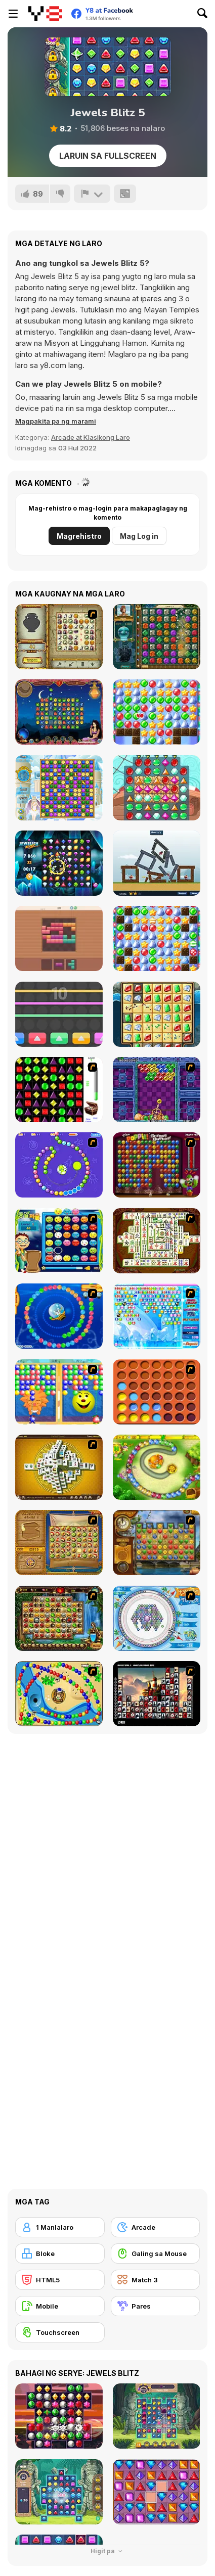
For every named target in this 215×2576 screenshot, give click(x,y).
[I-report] (92, 194)
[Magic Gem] (59, 1391)
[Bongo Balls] (59, 1693)
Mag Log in (139, 536)
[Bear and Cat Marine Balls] (59, 1316)
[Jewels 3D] (59, 1089)
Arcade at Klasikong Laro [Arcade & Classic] (90, 437)
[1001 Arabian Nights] (59, 712)
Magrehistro (79, 536)
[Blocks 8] (59, 938)
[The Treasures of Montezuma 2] (156, 636)
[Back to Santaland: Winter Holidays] (156, 712)
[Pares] (155, 2306)
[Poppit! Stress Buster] (156, 1165)
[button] (55, 421)
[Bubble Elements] (156, 1316)
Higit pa (108, 2551)
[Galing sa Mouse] (155, 2253)
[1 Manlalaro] (60, 2227)
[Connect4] (156, 1391)
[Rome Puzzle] (59, 1618)
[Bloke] (60, 2253)
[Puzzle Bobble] (156, 1089)
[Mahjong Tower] (59, 1467)
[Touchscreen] (60, 2332)
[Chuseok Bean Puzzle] (59, 1240)
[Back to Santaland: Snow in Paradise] (156, 938)
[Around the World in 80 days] (156, 1542)
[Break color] (59, 1014)
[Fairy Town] (156, 1618)
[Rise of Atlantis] (59, 1542)
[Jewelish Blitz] (59, 863)
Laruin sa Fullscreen (107, 156)
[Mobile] (60, 2306)
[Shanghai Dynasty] (156, 1240)
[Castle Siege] (156, 863)
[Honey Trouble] (156, 1467)
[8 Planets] (59, 1165)
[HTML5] (60, 2280)
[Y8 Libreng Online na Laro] (45, 13)
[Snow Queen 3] (59, 787)
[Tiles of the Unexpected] (156, 1693)
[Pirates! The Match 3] (156, 787)
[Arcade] (155, 2227)
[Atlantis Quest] (59, 636)
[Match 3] (155, 2280)
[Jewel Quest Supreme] (156, 1014)
